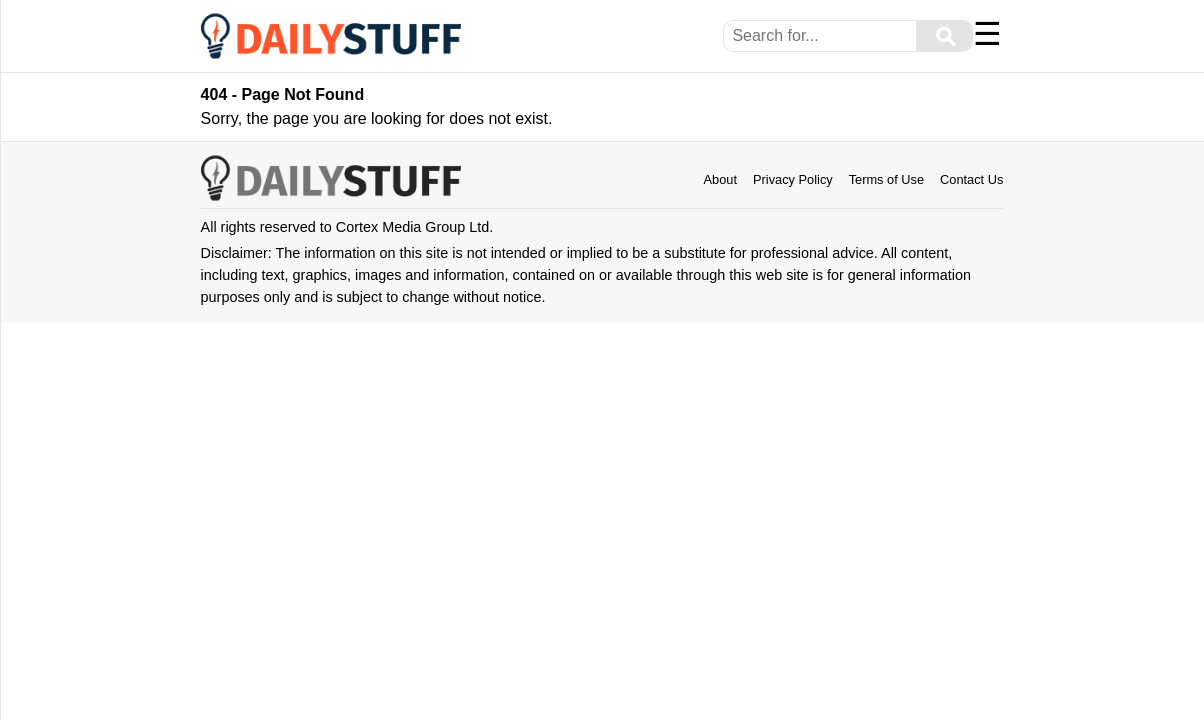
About (720, 179)
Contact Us (971, 179)
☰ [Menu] (987, 34)
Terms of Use (886, 179)
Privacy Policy (793, 179)
